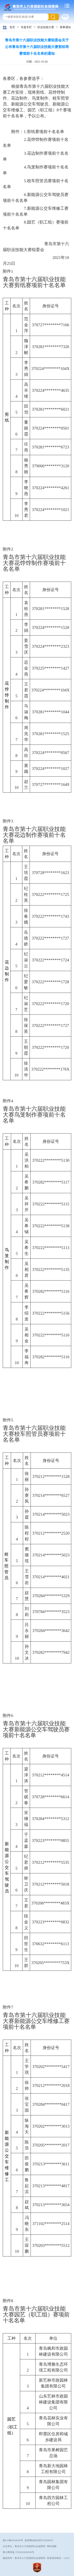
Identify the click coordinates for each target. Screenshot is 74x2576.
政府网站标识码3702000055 (39, 2540)
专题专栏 (26, 27)
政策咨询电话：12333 (58, 2558)
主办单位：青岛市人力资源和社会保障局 (24, 2546)
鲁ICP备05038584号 (13, 2540)
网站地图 (51, 2546)
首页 (12, 27)
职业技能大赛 (45, 27)
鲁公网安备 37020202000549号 (18, 2552)
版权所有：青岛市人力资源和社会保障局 (24, 2558)
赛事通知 (65, 27)
